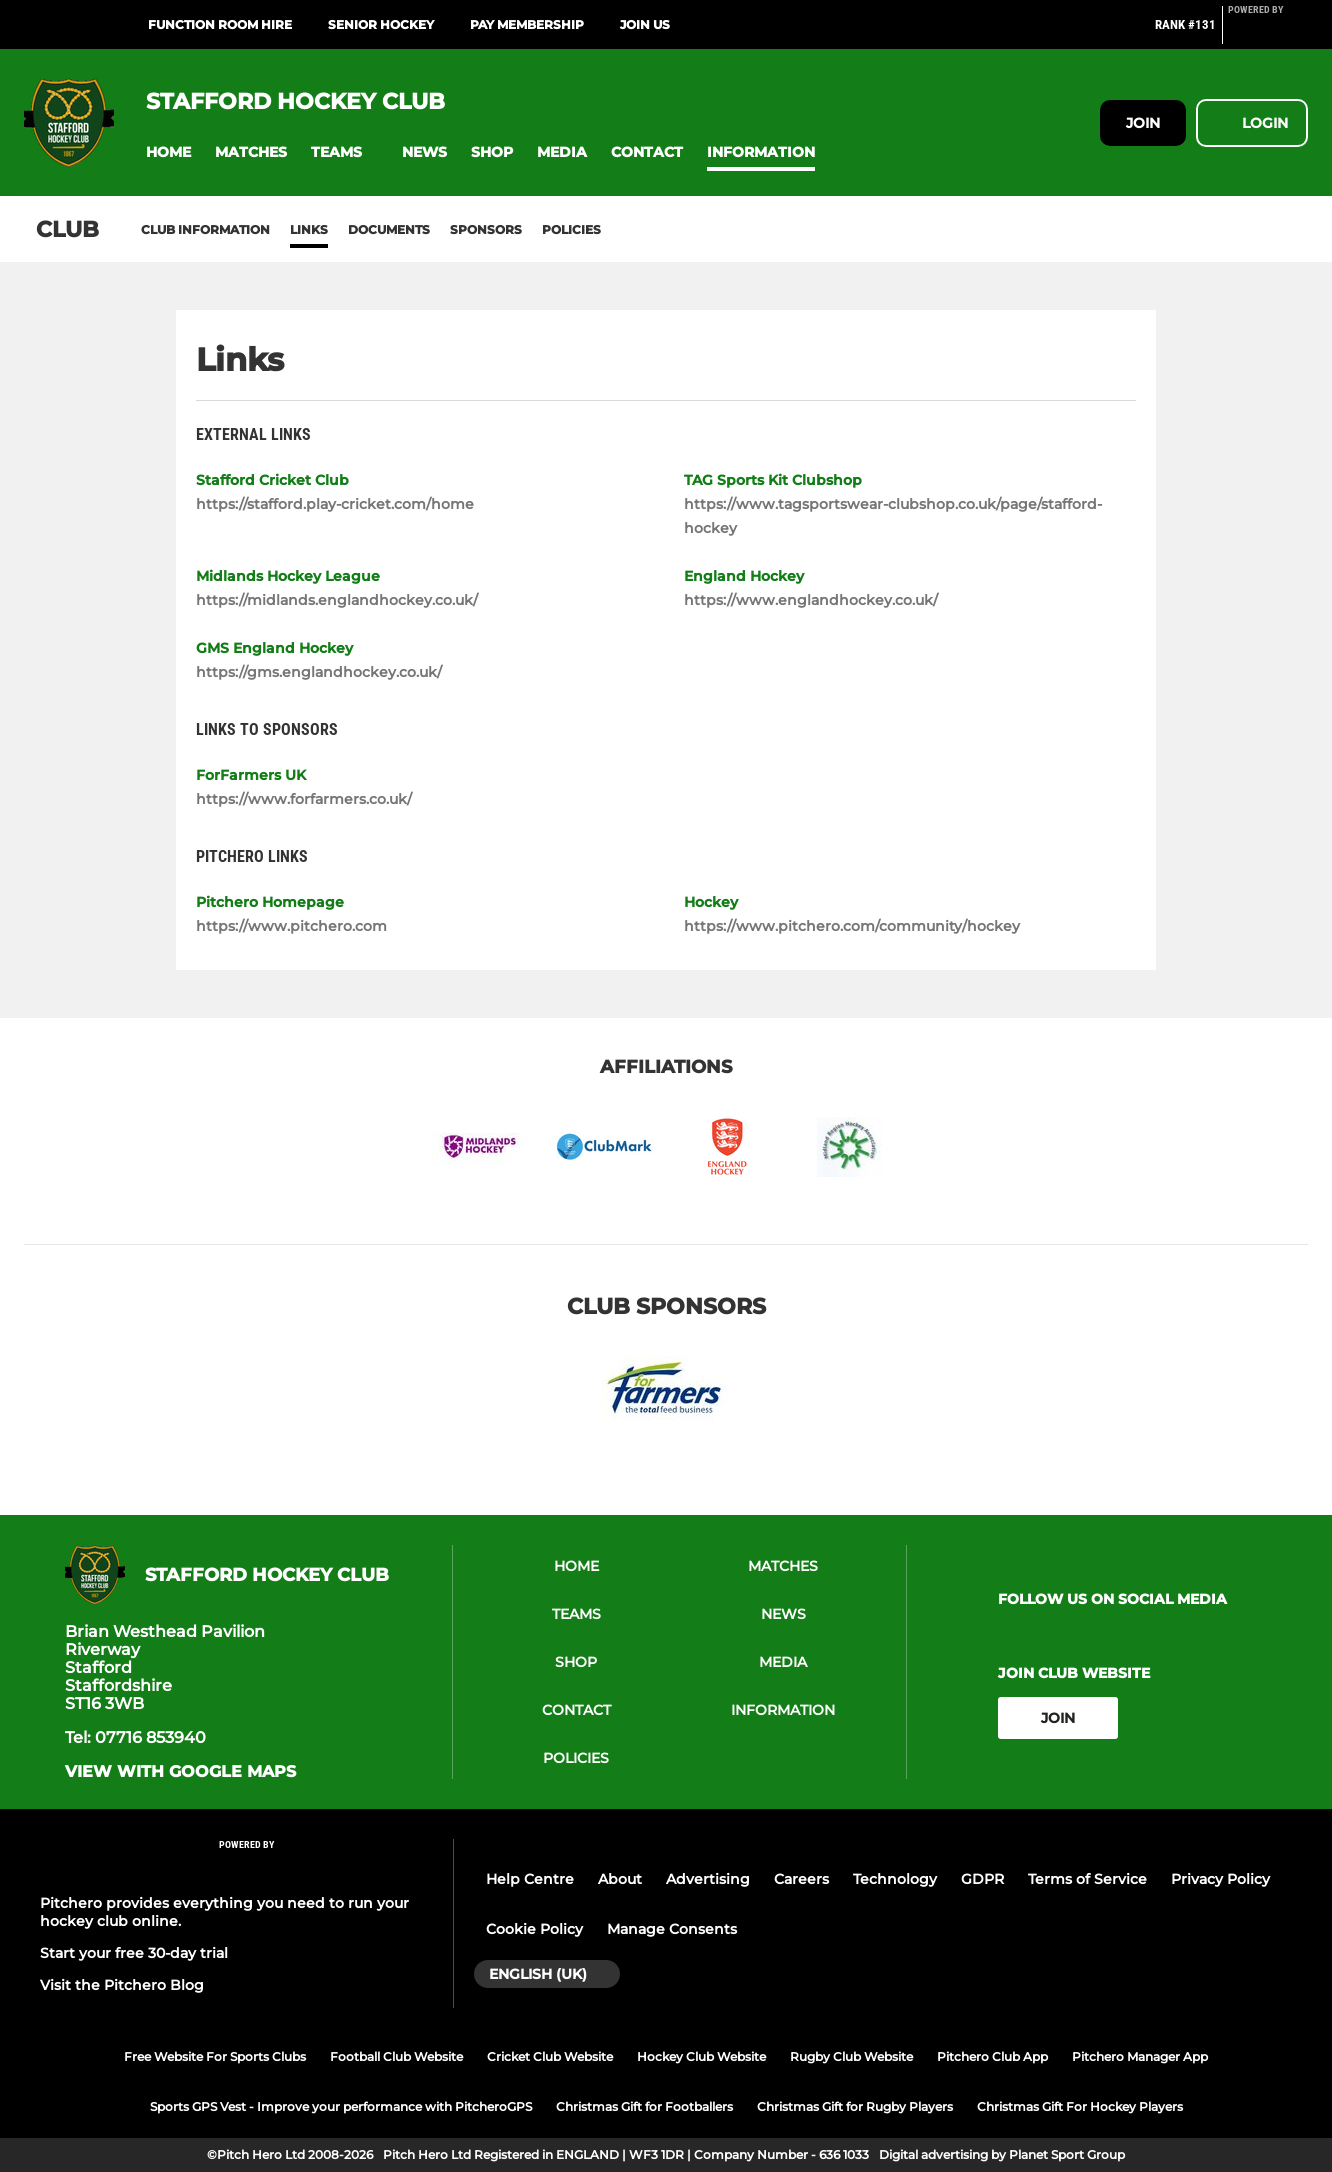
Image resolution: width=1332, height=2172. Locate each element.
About (620, 1879)
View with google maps (180, 1772)
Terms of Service (1087, 1879)
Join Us (645, 24)
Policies (571, 229)
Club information (205, 229)
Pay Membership (527, 24)
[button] (168, 152)
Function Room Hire (220, 24)
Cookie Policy (534, 1929)
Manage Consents (672, 1929)
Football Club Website (396, 2056)
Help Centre (530, 1879)
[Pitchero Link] (1268, 33)
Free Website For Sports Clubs (215, 2056)
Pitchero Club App (992, 2056)
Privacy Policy (1220, 1879)
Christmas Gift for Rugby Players (855, 2106)
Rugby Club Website (851, 2056)
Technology (895, 1879)
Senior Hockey (381, 24)
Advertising (708, 1879)
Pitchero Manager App (1140, 2056)
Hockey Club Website (701, 2056)
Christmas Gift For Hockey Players (1080, 2106)
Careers (801, 1879)
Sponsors (486, 229)
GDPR (982, 1879)
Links (309, 229)
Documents (389, 229)
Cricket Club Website (550, 2056)
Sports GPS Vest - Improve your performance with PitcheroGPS (341, 2106)
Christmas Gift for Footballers (644, 2106)
